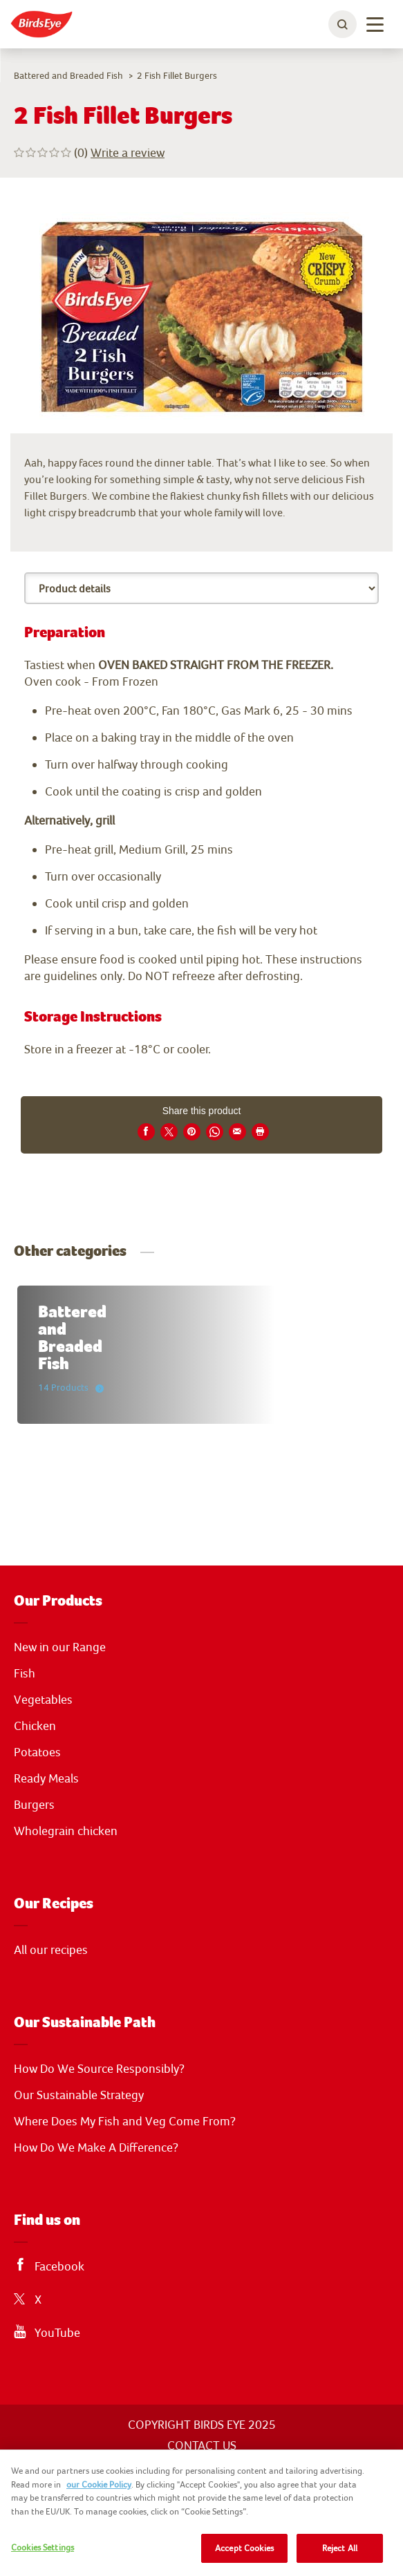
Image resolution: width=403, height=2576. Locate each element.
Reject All (339, 2548)
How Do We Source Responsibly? (99, 2068)
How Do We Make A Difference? (96, 2147)
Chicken (35, 1726)
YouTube (57, 2332)
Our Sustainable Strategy (79, 2095)
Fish (24, 1673)
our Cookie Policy (98, 2484)
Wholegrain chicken (66, 1831)
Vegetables (43, 1699)
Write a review (128, 152)
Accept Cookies (244, 2548)
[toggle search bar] (342, 24)
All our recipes (51, 1950)
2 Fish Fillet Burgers (177, 75)
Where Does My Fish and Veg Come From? (125, 2121)
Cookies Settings (42, 2547)
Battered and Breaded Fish (68, 75)
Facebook (59, 2266)
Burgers (34, 1804)
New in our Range (60, 1647)
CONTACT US (201, 2445)
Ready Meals (46, 1778)
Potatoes (37, 1752)
